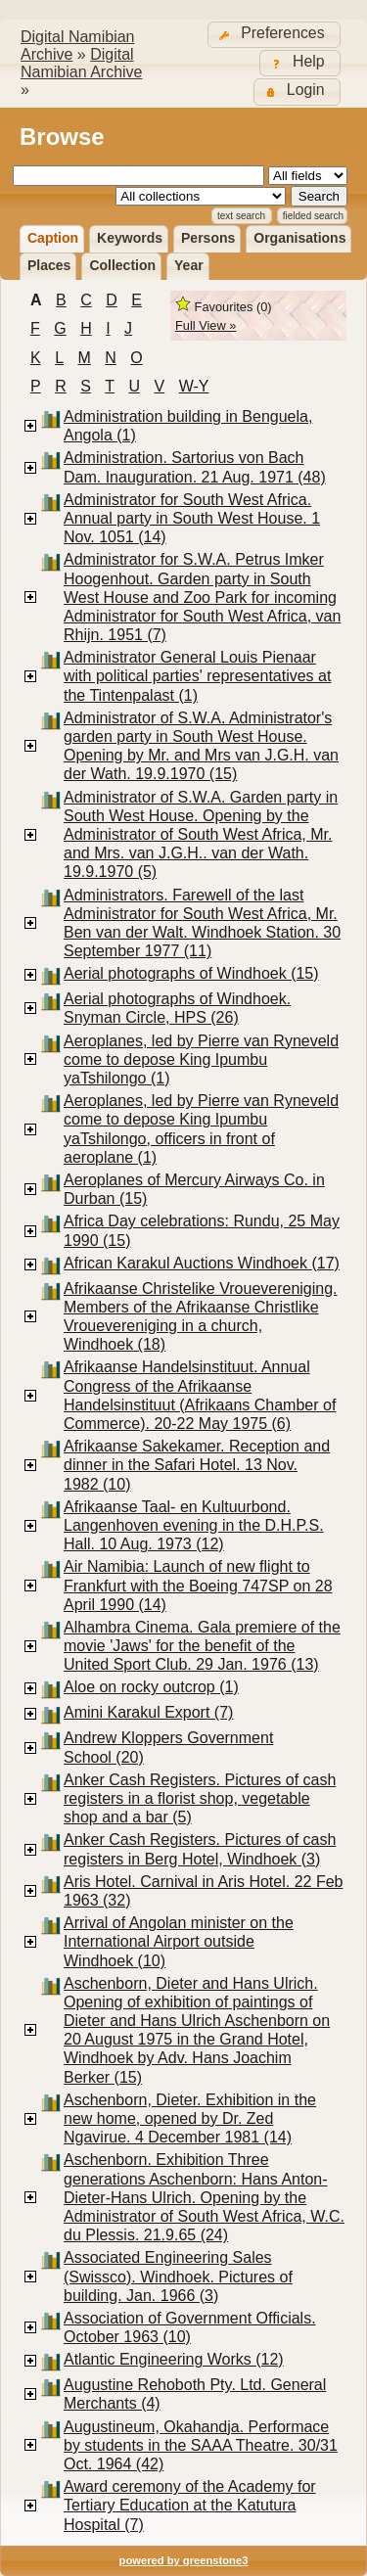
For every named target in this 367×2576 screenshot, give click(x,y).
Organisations (299, 238)
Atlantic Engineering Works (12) (174, 2359)
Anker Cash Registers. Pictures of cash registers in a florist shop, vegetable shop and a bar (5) (200, 1798)
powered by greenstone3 (184, 2560)
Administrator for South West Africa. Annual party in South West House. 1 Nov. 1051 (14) (192, 518)
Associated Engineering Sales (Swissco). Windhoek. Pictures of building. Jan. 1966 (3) (178, 2276)
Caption (52, 238)
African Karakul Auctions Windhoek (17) (202, 1263)
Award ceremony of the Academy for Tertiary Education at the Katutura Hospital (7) (190, 2505)
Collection (122, 265)
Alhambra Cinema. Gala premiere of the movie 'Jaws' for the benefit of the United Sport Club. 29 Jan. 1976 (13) (202, 1646)
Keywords (129, 238)
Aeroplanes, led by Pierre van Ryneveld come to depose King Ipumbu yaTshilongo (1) (201, 1059)
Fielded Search (313, 215)
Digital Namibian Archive (82, 63)
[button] (274, 35)
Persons (208, 238)
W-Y (194, 386)
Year (189, 265)
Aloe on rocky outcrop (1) (151, 1687)
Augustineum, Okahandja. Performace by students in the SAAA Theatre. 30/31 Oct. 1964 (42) (201, 2445)
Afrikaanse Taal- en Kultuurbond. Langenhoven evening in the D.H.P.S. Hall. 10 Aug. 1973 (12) (194, 1525)
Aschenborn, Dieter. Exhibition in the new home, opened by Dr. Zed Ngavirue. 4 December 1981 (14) (190, 2118)
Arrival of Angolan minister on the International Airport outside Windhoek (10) (179, 1941)
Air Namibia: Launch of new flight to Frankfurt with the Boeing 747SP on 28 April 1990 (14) (198, 1585)
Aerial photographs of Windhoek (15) (191, 973)
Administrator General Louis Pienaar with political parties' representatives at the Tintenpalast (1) (197, 676)
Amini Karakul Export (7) (148, 1712)
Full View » (205, 325)
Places (48, 265)
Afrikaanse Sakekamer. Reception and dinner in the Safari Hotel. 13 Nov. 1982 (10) (197, 1465)
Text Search (241, 215)
